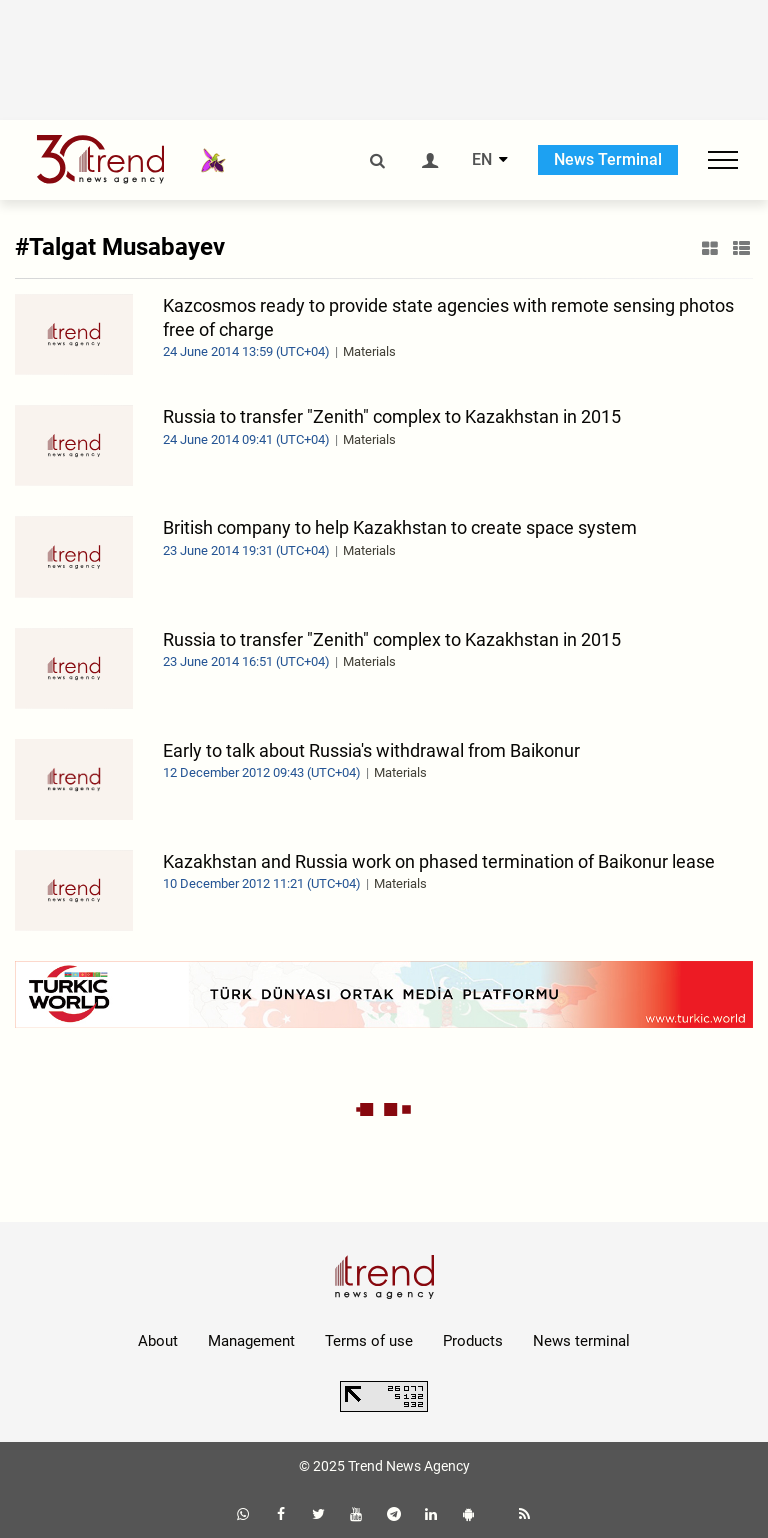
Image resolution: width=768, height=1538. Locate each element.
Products (473, 1341)
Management (251, 1341)
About (158, 1341)
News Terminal (608, 159)
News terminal (581, 1341)
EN (482, 160)
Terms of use (369, 1341)
